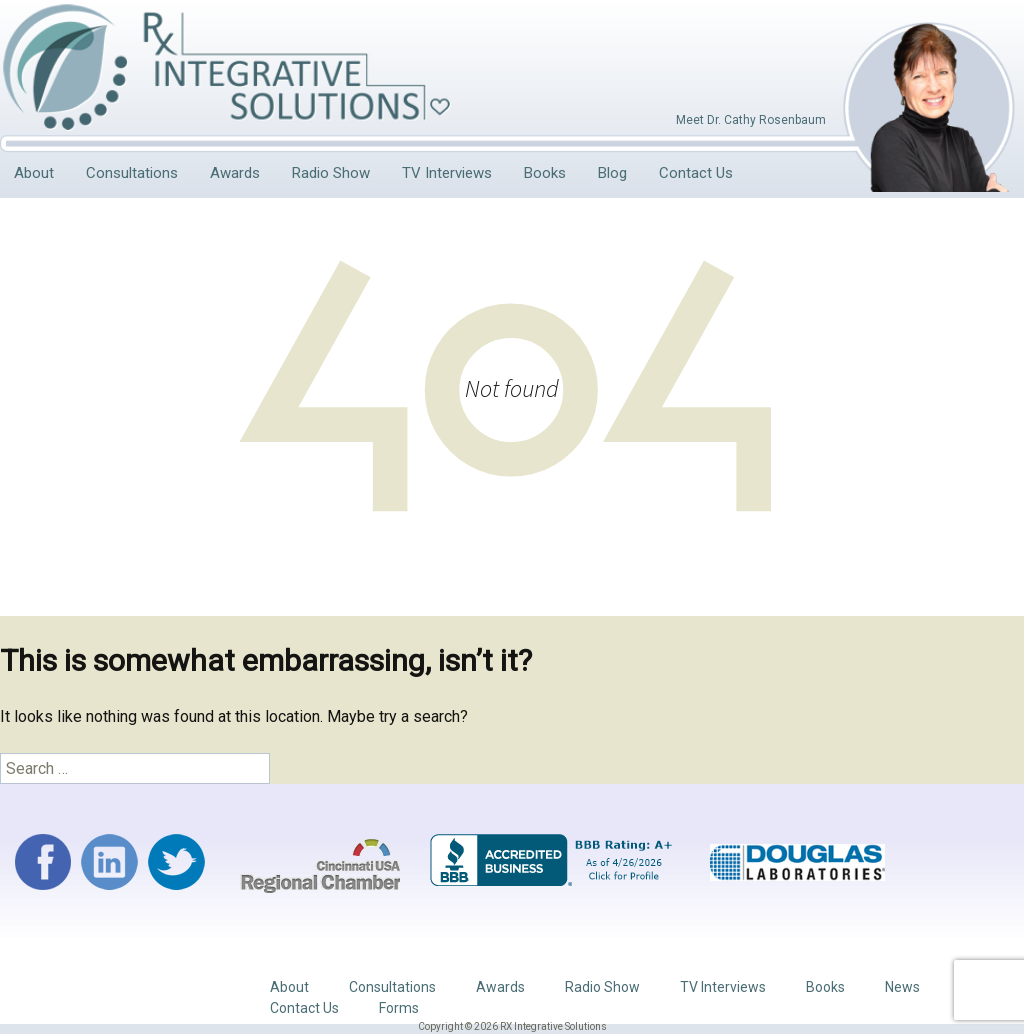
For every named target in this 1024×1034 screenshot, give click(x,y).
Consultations (132, 173)
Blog (612, 173)
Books (545, 173)
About (34, 173)
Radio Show (331, 173)
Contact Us (696, 173)
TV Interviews (447, 173)
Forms (399, 1008)
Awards (235, 173)
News (902, 987)
